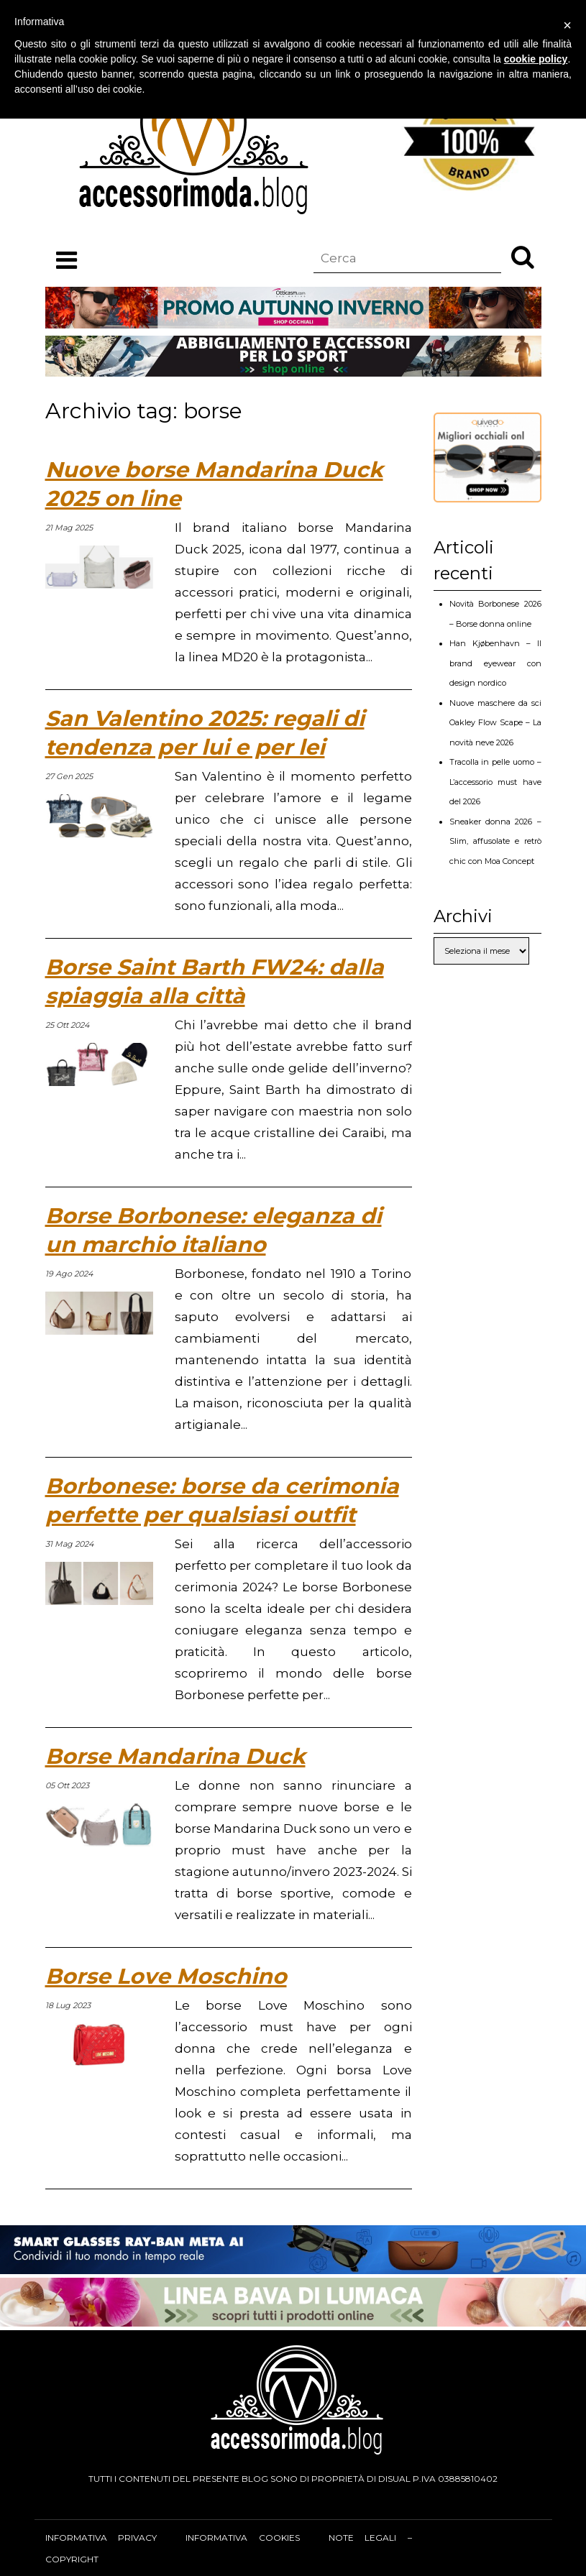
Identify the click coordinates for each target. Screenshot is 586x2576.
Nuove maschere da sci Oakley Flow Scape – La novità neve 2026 (495, 723)
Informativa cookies (242, 2537)
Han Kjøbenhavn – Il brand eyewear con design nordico (495, 663)
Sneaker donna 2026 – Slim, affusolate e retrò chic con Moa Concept (495, 841)
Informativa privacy (101, 2537)
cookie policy (536, 59)
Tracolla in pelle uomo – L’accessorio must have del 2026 (495, 781)
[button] (522, 256)
